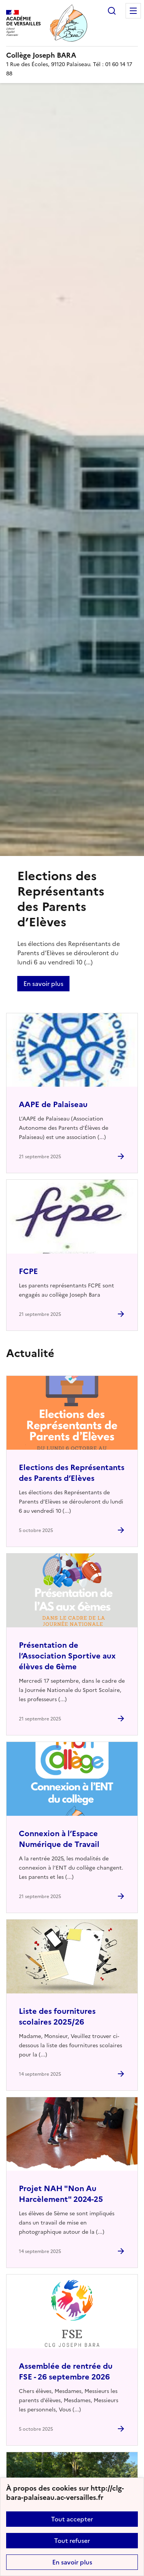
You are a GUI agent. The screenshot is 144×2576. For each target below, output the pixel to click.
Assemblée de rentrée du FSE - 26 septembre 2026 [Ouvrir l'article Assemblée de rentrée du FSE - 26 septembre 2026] (66, 2371)
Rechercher (111, 10)
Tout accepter (72, 2519)
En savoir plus (72, 2562)
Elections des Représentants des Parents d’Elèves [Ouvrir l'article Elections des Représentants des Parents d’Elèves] (71, 1473)
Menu (133, 10)
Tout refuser (72, 2540)
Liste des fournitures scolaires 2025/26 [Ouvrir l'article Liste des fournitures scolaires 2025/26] (57, 2016)
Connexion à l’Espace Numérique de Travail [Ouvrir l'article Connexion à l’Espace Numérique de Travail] (59, 1839)
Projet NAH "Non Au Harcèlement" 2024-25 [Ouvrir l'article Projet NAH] (61, 2194)
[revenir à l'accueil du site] (72, 55)
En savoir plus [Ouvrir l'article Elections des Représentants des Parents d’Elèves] (43, 983)
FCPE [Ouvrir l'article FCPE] (28, 1271)
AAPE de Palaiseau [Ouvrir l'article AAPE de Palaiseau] (53, 1104)
